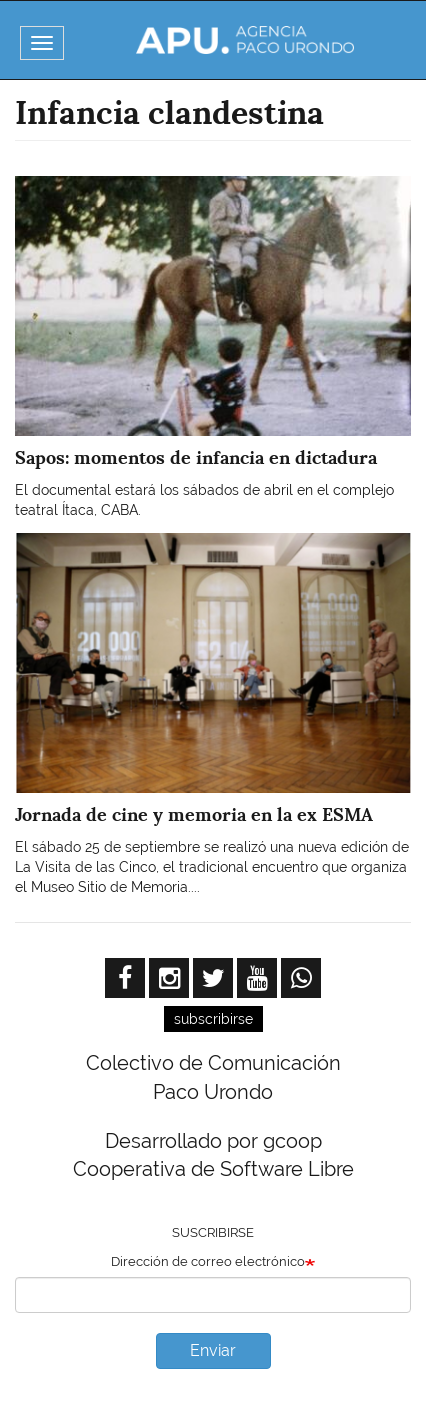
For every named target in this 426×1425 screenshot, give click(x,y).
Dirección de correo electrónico (208, 1261)
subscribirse (213, 1019)
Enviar (213, 1350)
